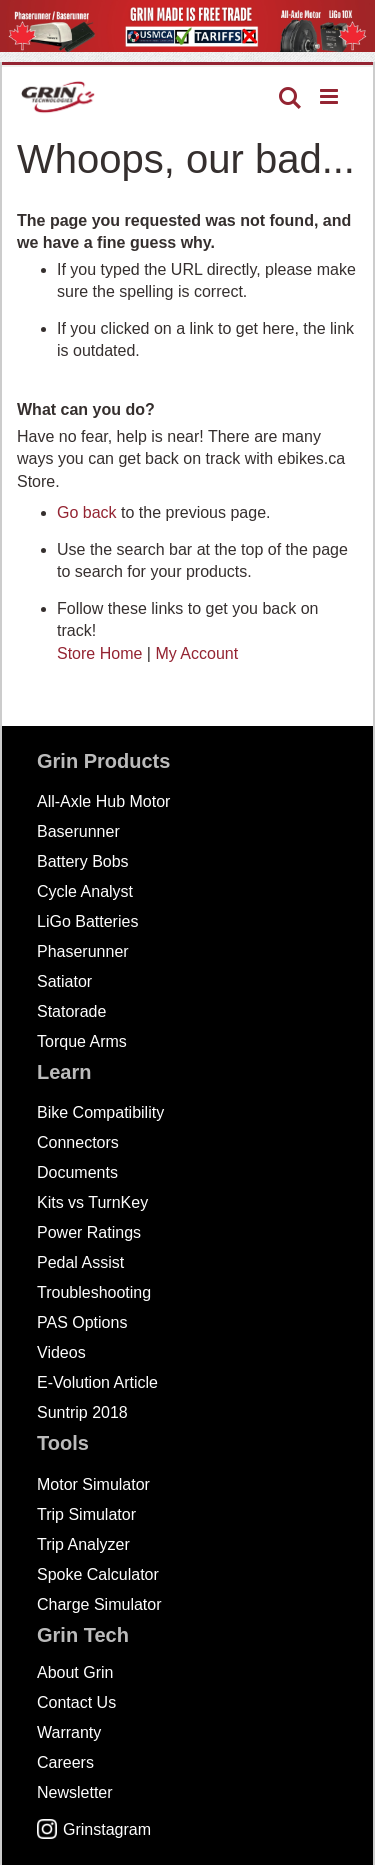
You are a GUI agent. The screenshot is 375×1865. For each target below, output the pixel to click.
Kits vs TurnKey (92, 1202)
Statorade (71, 1011)
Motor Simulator (93, 1484)
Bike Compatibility (100, 1112)
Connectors (78, 1142)
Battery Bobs (83, 861)
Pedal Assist (80, 1262)
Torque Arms (82, 1041)
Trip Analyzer (83, 1544)
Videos (61, 1352)
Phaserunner (83, 951)
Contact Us (76, 1702)
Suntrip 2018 (82, 1412)
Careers (65, 1762)
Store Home (99, 653)
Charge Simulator (99, 1604)
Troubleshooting (94, 1292)
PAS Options (82, 1322)
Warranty (69, 1732)
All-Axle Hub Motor (103, 801)
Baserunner (78, 831)
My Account (196, 653)
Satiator (64, 981)
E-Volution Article (97, 1382)
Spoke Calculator (98, 1574)
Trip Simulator (86, 1514)
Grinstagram (94, 1829)
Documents (77, 1172)
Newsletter (75, 1792)
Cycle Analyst (85, 891)
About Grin (75, 1672)
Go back (87, 512)
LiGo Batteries (87, 921)
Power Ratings (89, 1232)
